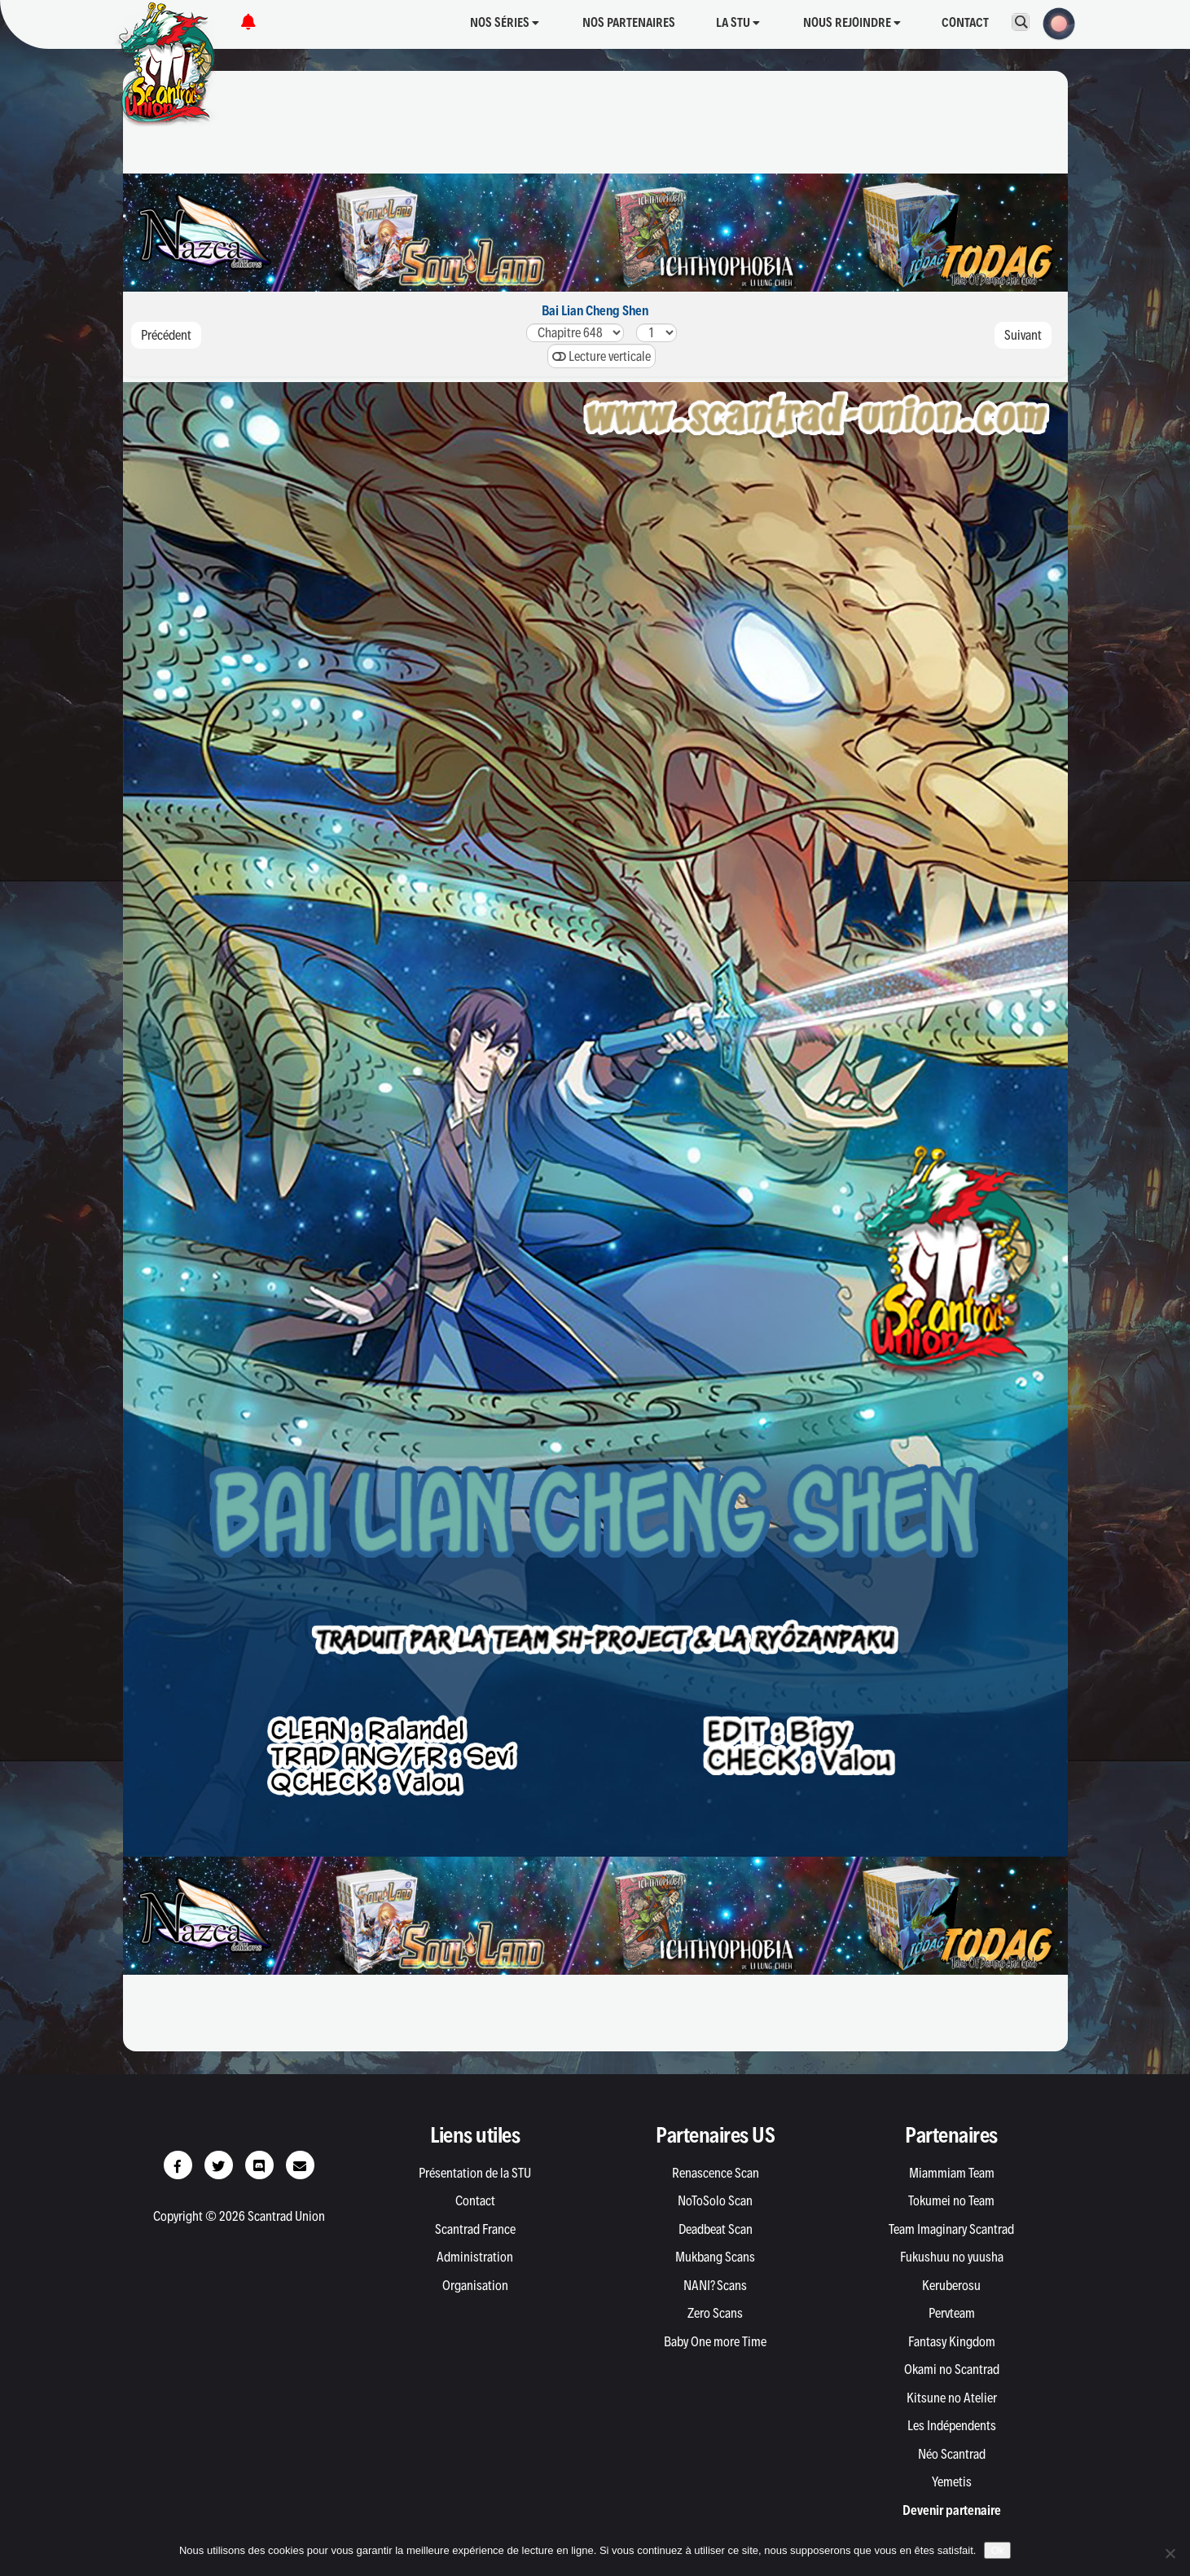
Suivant (1023, 334)
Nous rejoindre (852, 22)
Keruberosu (951, 2285)
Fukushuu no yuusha (951, 2256)
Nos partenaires (628, 22)
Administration (475, 2256)
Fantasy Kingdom (951, 2341)
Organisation (475, 2285)
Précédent (166, 334)
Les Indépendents (951, 2425)
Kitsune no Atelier (952, 2397)
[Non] (1169, 2553)
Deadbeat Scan (715, 2229)
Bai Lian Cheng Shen (595, 310)
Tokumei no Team (951, 2200)
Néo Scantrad (952, 2453)
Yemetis (952, 2481)
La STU (738, 22)
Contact (965, 22)
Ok (997, 2550)
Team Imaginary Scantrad (951, 2229)
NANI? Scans (715, 2285)
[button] (1054, 22)
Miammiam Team (952, 2172)
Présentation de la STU (475, 2172)
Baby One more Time (715, 2341)
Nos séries (504, 22)
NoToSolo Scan (715, 2200)
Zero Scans (715, 2313)
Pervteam (952, 2313)
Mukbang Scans (715, 2256)
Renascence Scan (715, 2172)
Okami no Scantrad (951, 2369)
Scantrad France (475, 2229)
